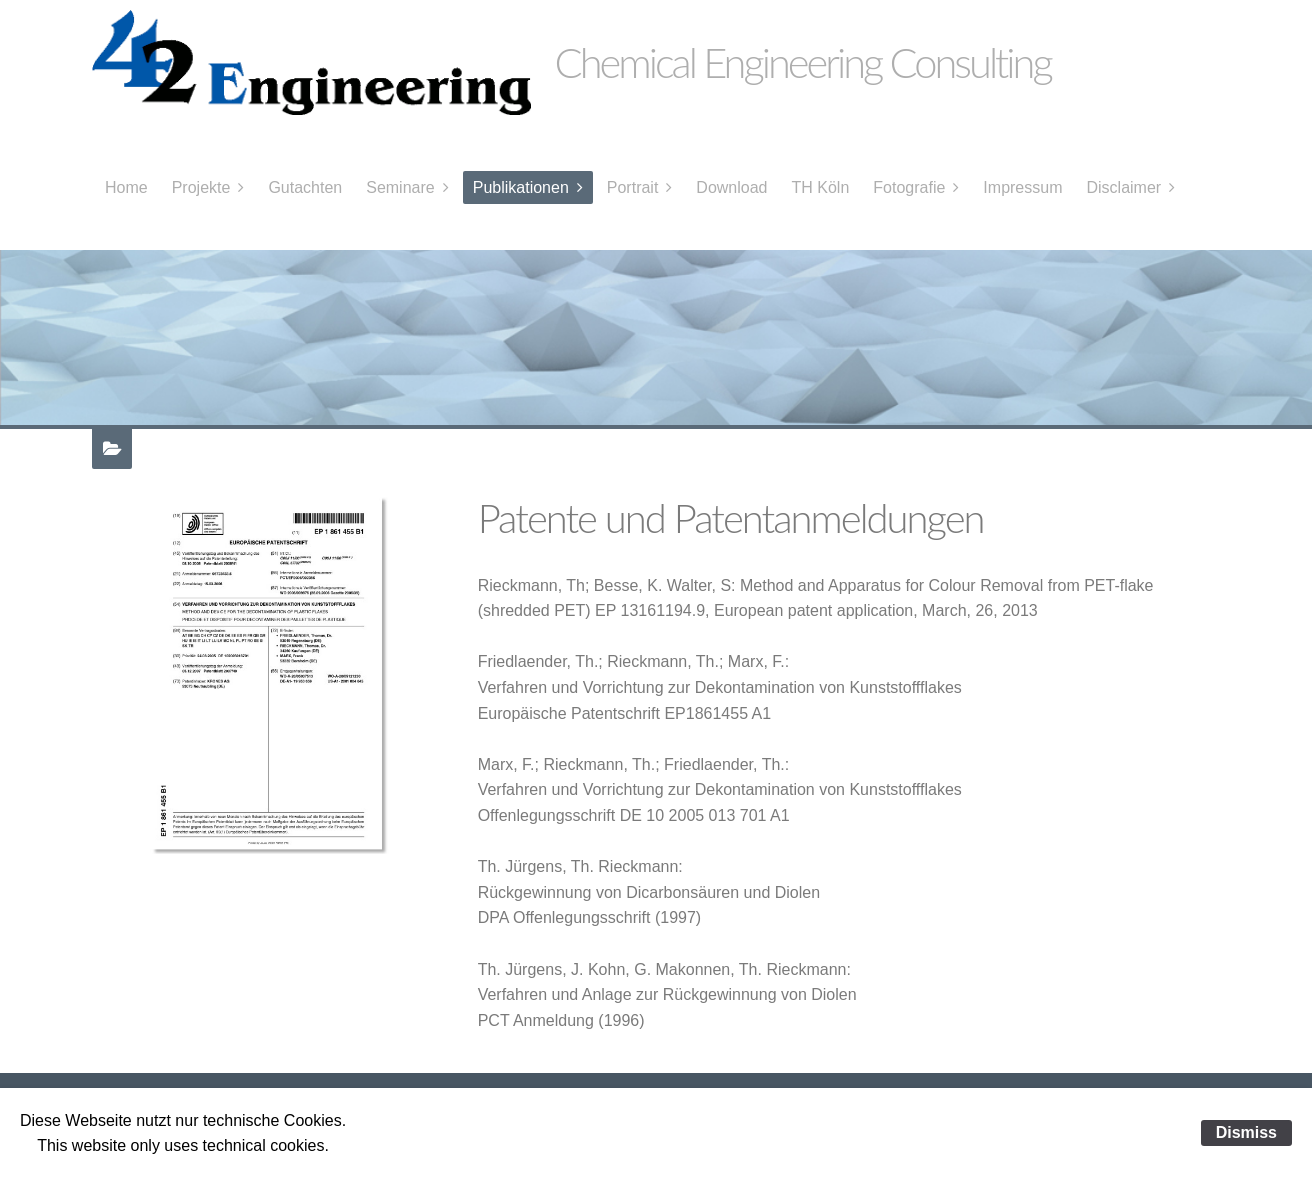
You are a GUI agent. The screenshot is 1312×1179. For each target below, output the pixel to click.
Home (126, 187)
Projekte (201, 187)
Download (731, 187)
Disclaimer (1123, 187)
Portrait (633, 187)
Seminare (400, 187)
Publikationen (521, 187)
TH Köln (821, 187)
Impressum (1022, 187)
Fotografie (909, 187)
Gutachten (305, 187)
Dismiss (1246, 1132)
